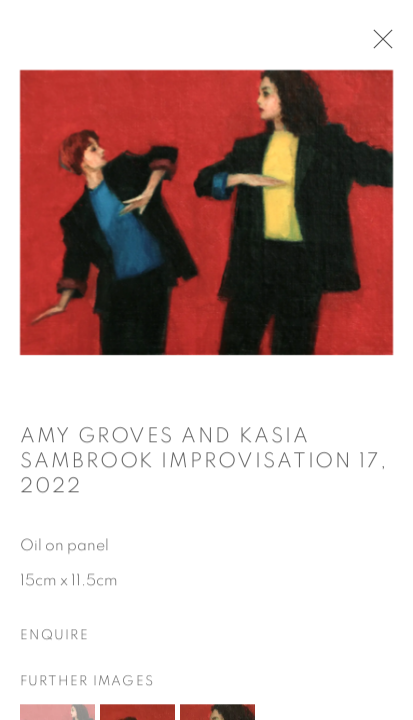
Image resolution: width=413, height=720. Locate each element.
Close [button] (378, 45)
